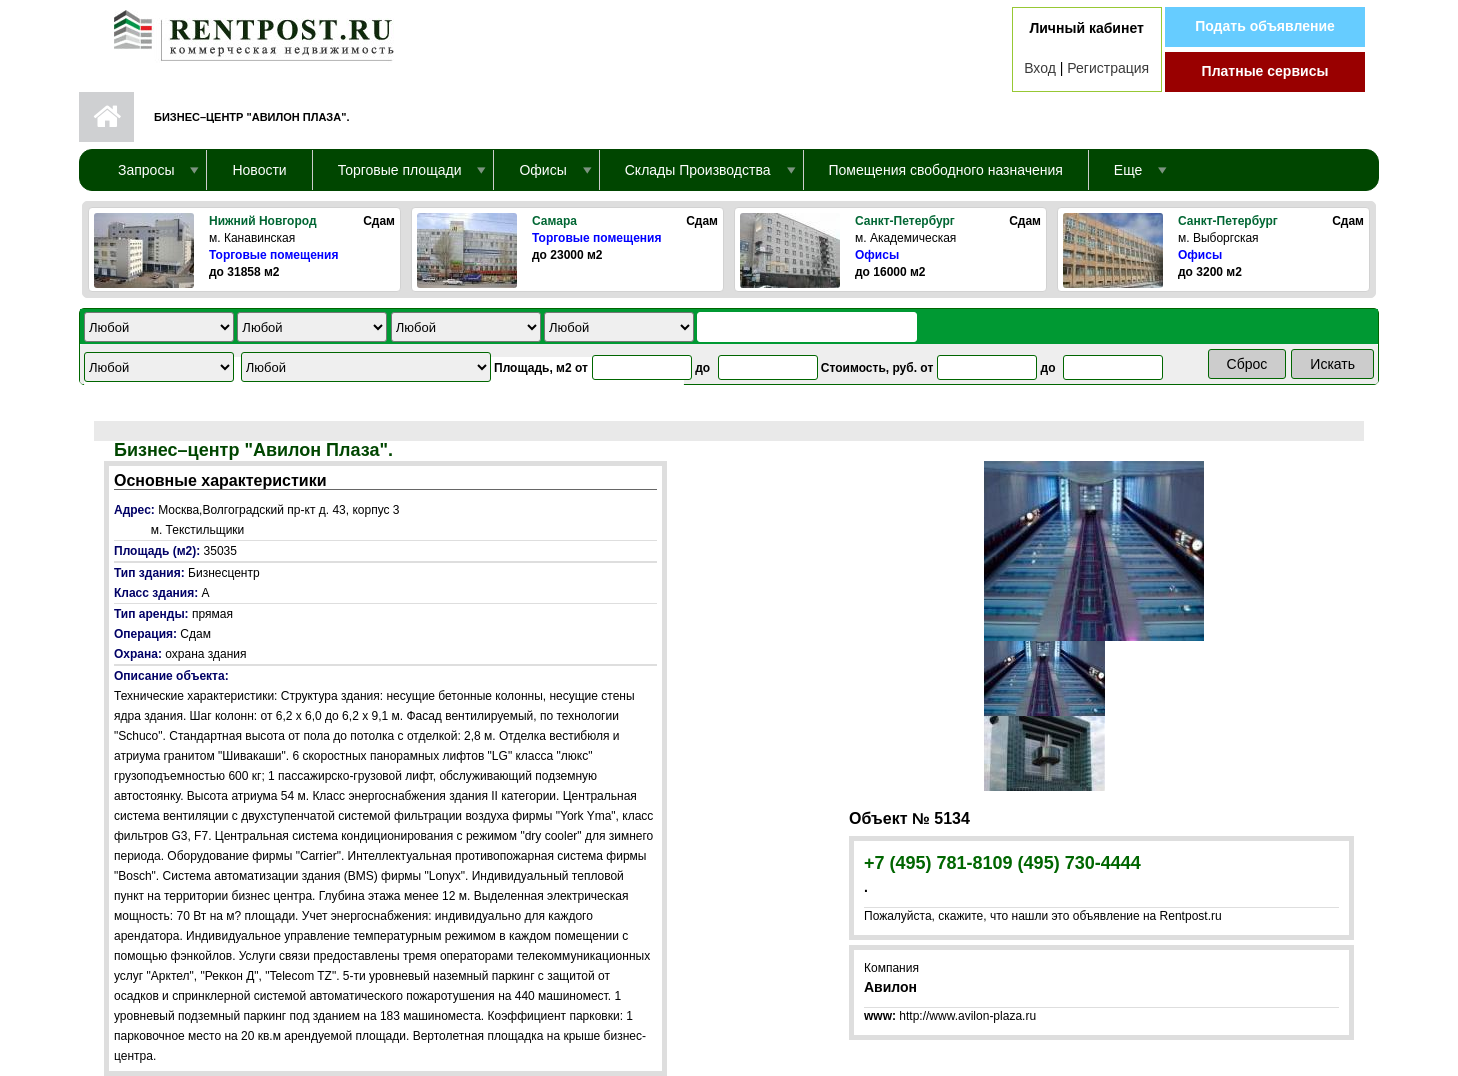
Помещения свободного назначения (946, 170)
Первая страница (106, 117)
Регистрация (1108, 68)
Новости (259, 170)
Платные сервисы (1265, 71)
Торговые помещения (273, 255)
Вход (1040, 68)
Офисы (877, 255)
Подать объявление (1265, 26)
